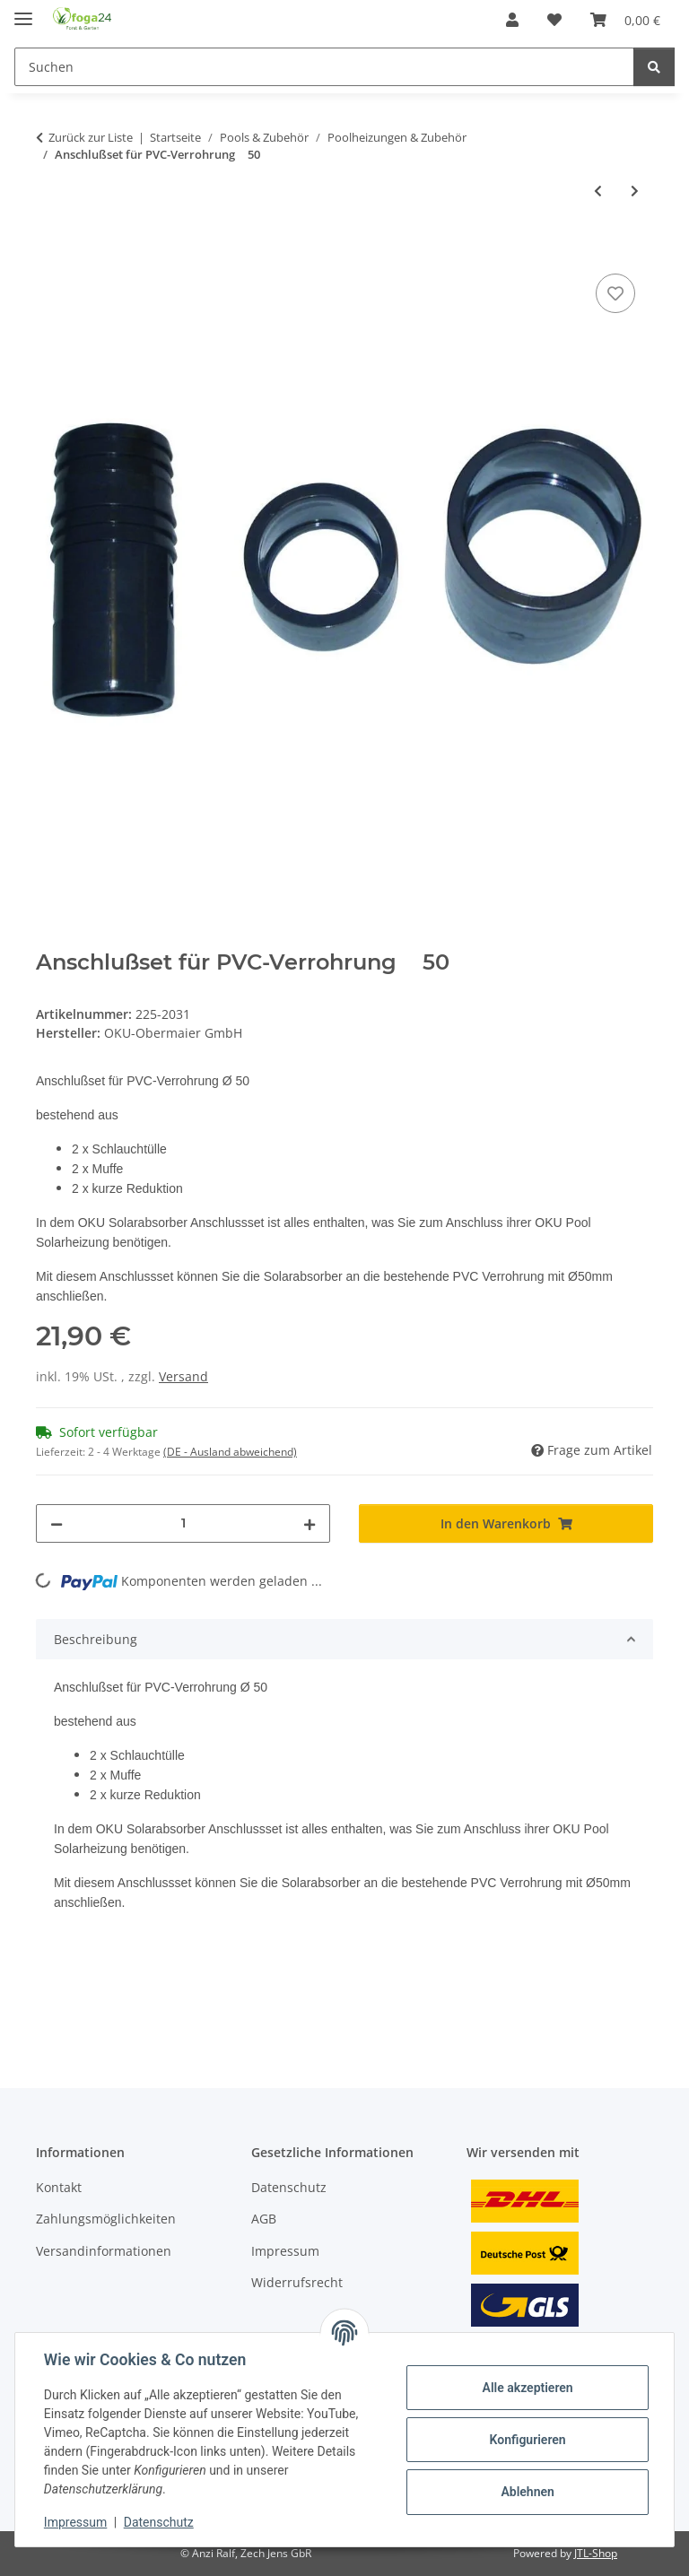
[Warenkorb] (625, 20)
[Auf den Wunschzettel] (615, 293)
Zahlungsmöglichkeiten (106, 2218)
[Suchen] (324, 67)
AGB (263, 2218)
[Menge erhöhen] (309, 1523)
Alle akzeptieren (527, 2387)
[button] (512, 20)
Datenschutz (159, 2522)
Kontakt (59, 2187)
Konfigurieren (527, 2439)
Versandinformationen (103, 2250)
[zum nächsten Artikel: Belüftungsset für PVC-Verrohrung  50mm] (634, 190)
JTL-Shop (595, 2553)
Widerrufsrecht (297, 2282)
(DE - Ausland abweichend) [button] (230, 1451)
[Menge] (183, 1523)
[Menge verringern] (56, 1523)
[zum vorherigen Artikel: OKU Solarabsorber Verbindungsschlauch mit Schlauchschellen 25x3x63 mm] (598, 190)
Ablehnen (527, 2492)
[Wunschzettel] (554, 20)
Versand (183, 1376)
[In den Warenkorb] (50, 249)
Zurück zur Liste (90, 137)
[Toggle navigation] (23, 11)
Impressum (75, 2522)
